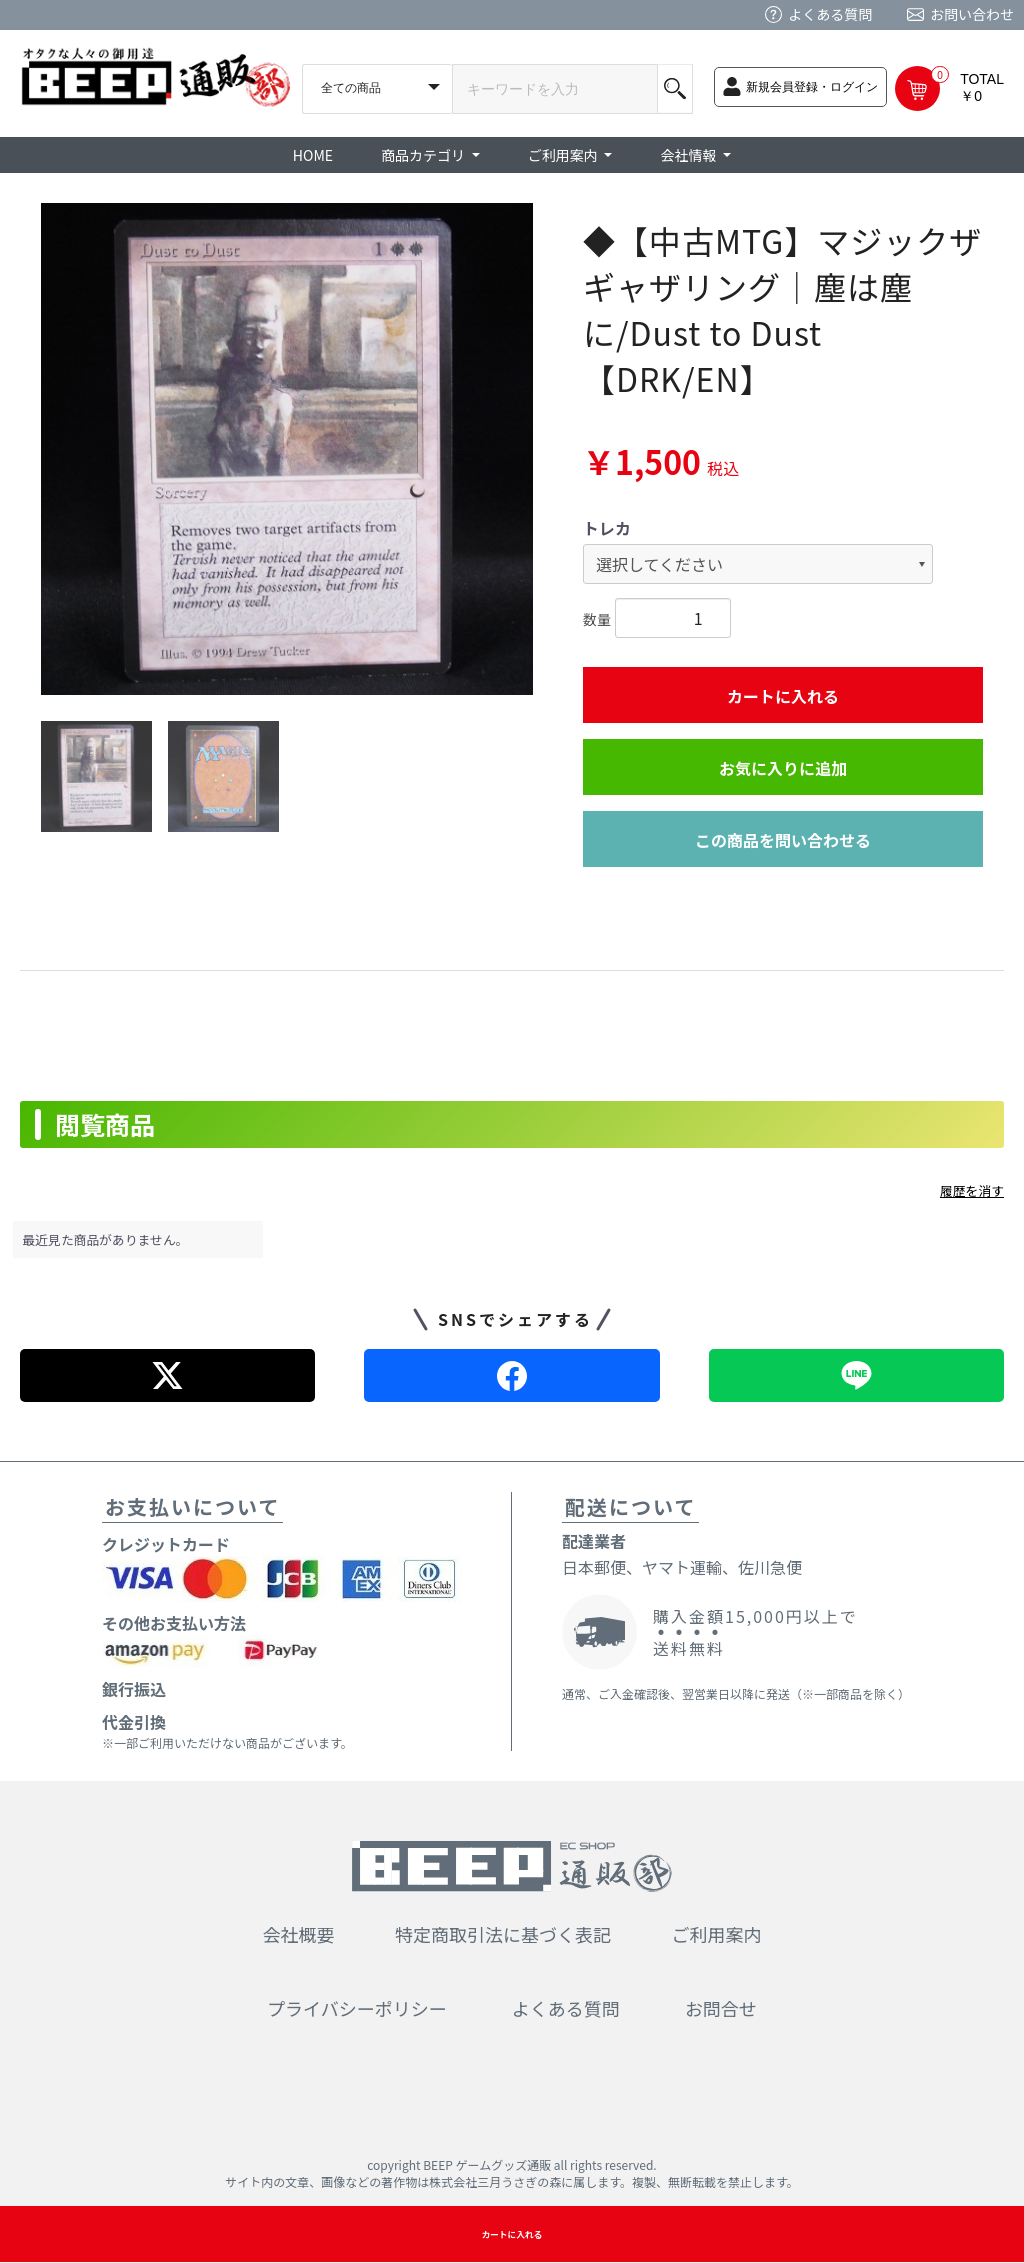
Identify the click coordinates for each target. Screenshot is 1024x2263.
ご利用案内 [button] (564, 155)
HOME (313, 155)
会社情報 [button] (689, 155)
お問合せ (721, 2008)
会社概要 (299, 1934)
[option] (287, 449)
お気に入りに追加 (783, 768)
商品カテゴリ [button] (424, 155)
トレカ (607, 528)
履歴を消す (972, 1190)
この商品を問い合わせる (783, 840)
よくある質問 (830, 14)
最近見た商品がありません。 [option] (106, 1239)
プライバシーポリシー (357, 2008)
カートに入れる (783, 696)
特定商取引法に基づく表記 (503, 1934)
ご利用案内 (717, 1934)
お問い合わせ (972, 14)
